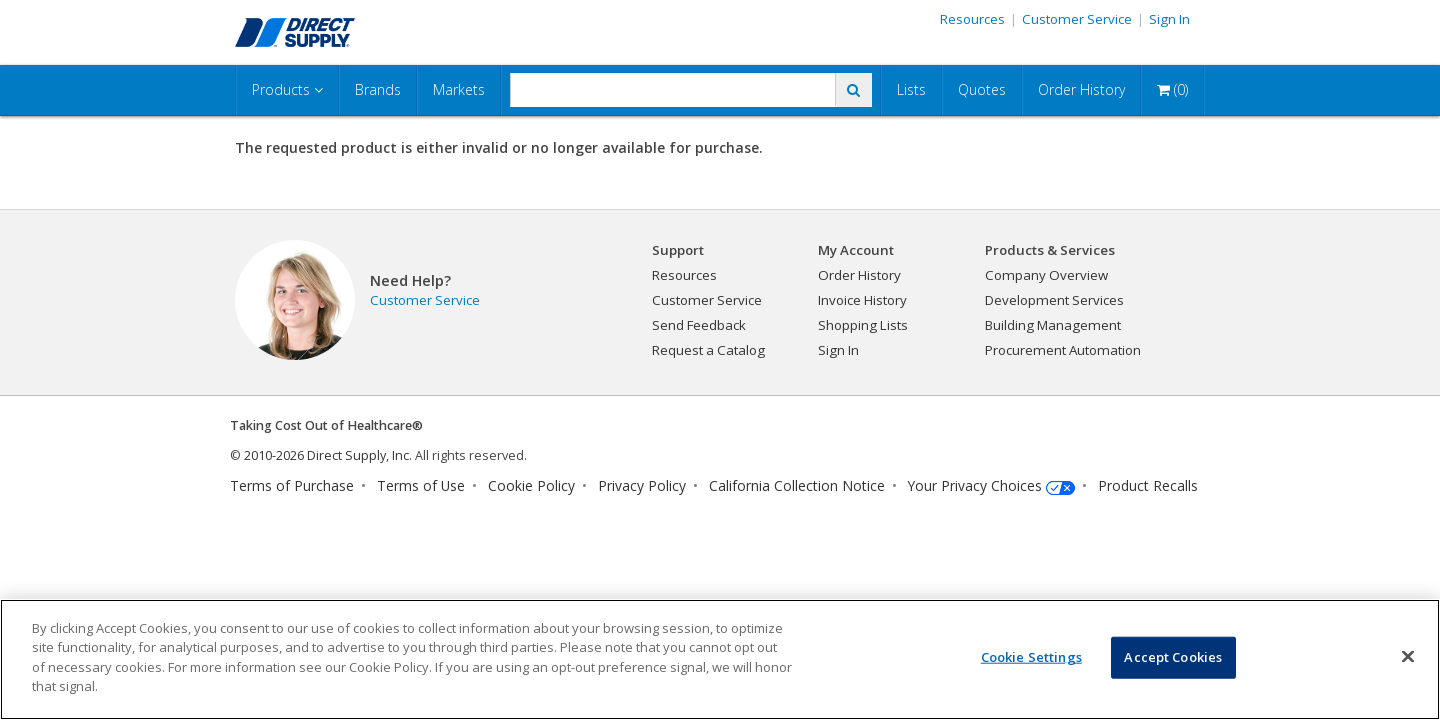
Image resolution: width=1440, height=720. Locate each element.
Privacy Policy (642, 485)
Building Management (1053, 325)
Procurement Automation (1063, 350)
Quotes (982, 89)
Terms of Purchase (292, 485)
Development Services (1054, 300)
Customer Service (1077, 19)
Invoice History (862, 300)
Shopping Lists (863, 325)
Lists (911, 89)
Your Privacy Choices (975, 485)
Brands (378, 89)
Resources (972, 19)
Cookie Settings (1031, 657)
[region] (720, 659)
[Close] (1408, 657)
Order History (1081, 89)
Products (287, 89)
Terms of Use (421, 485)
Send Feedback (699, 325)
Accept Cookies (1173, 657)
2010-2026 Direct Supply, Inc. (328, 455)
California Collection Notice (797, 485)
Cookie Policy (531, 485)
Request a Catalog (708, 350)
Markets (459, 89)
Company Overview (1046, 275)
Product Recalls (1148, 485)
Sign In (1169, 19)
